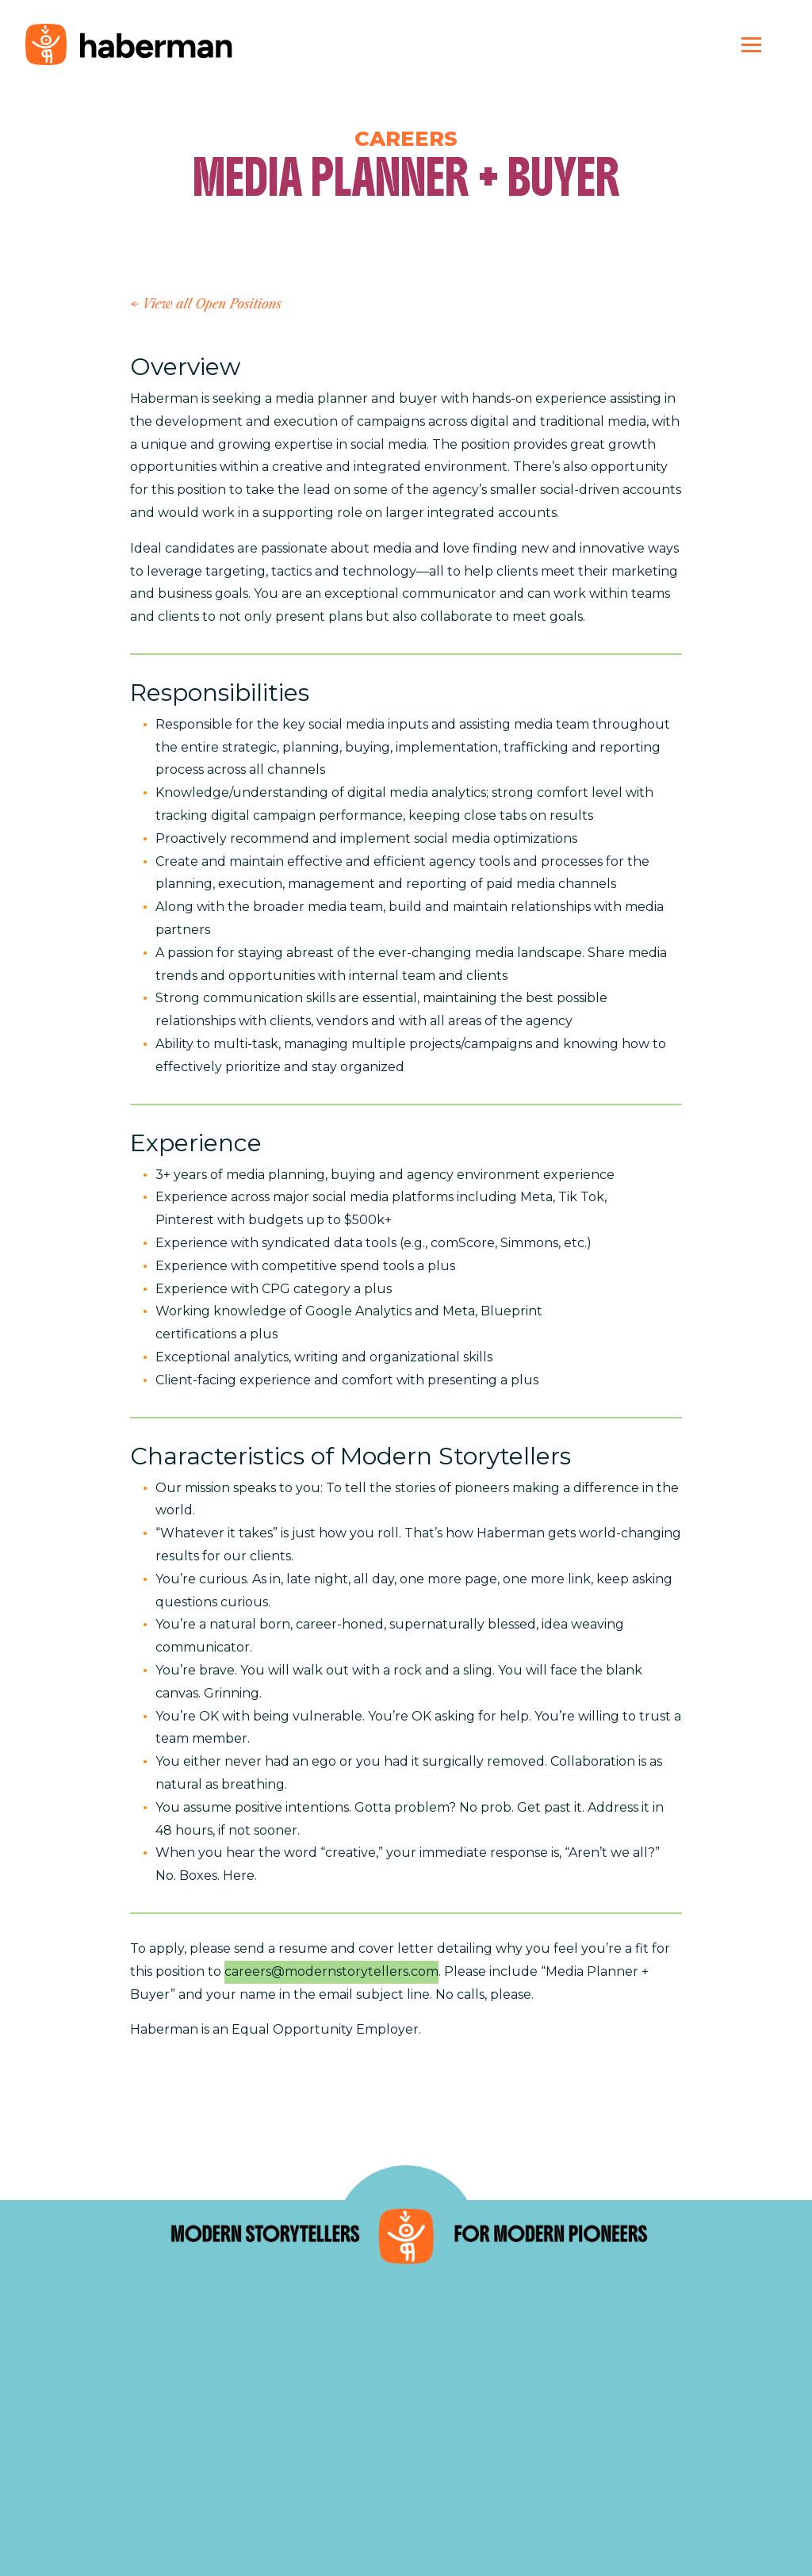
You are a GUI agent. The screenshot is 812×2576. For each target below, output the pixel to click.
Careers (406, 138)
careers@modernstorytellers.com (331, 1971)
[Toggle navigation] (751, 44)
